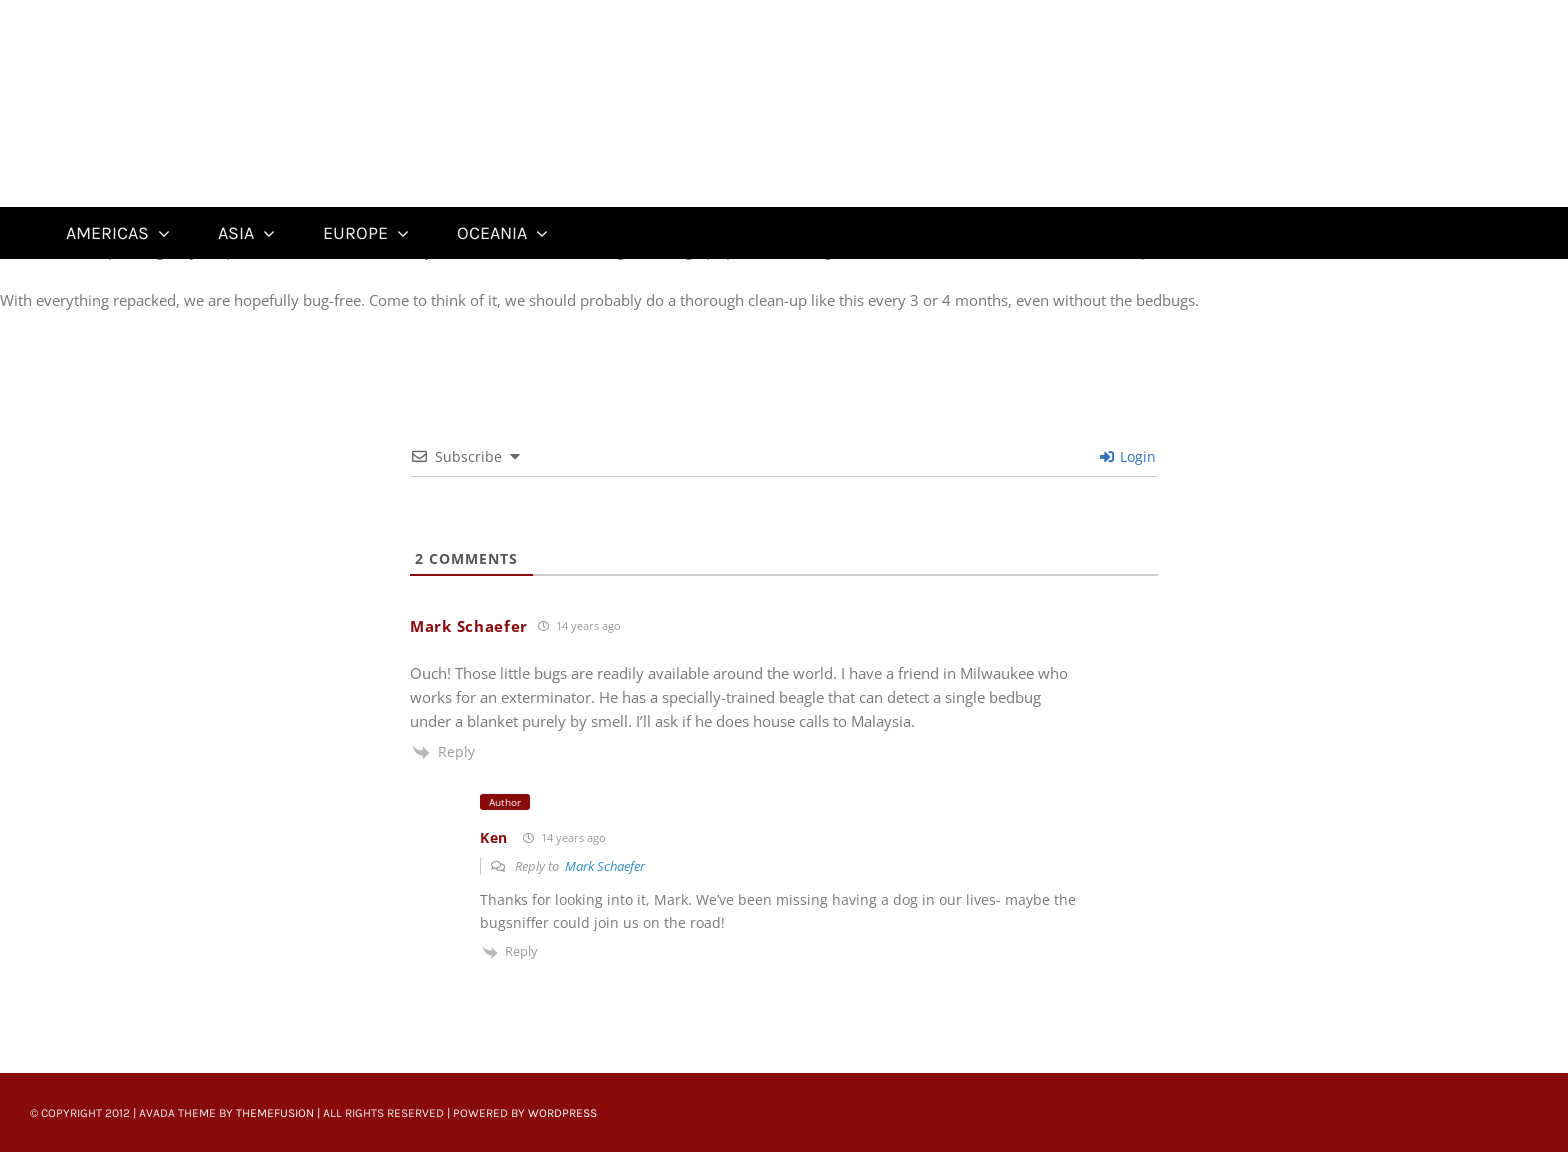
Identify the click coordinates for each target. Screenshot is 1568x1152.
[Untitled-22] (177, 12)
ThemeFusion (275, 1113)
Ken (494, 837)
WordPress (562, 1113)
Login (1128, 456)
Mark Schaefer (605, 866)
